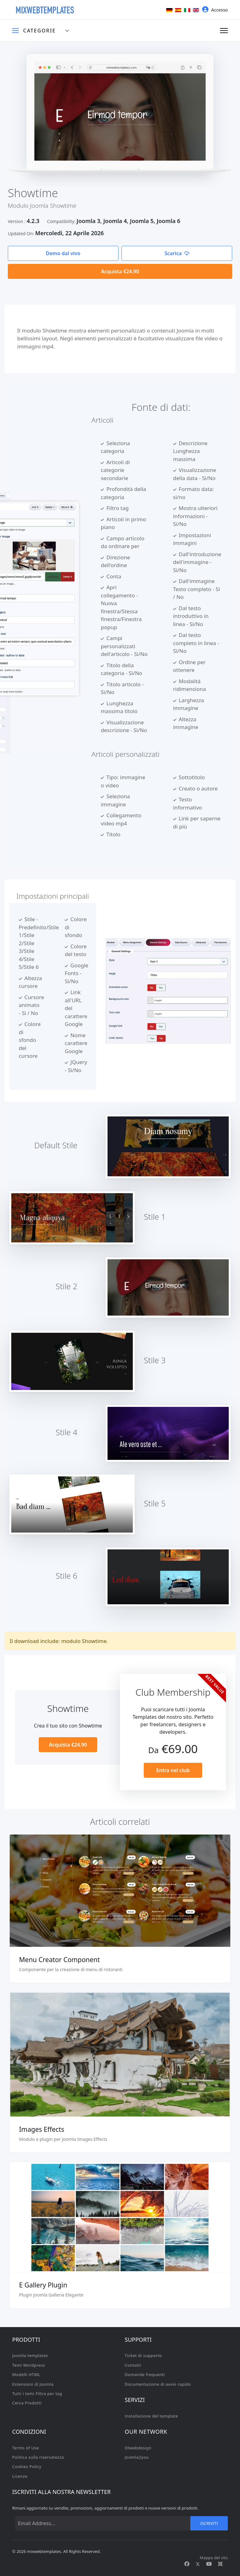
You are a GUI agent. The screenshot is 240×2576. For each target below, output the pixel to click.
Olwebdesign (138, 2448)
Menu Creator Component (59, 1959)
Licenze (20, 2476)
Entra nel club (173, 1770)
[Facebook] (186, 2563)
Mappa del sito (214, 2557)
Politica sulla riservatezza (38, 2457)
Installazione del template (151, 2416)
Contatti (133, 2365)
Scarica (176, 253)
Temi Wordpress (28, 2365)
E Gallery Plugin (43, 2285)
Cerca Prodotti (27, 2403)
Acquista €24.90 (120, 271)
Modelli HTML (26, 2374)
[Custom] (220, 2563)
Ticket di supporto (143, 2355)
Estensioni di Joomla (33, 2384)
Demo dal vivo (63, 253)
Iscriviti (209, 2523)
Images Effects (41, 2129)
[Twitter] (198, 2563)
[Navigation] (224, 30)
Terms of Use (25, 2448)
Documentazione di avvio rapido (158, 2384)
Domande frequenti (145, 2374)
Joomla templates (30, 2355)
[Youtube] (209, 2563)
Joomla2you (137, 2457)
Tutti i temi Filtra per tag (37, 2393)
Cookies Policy (27, 2466)
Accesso (215, 9)
